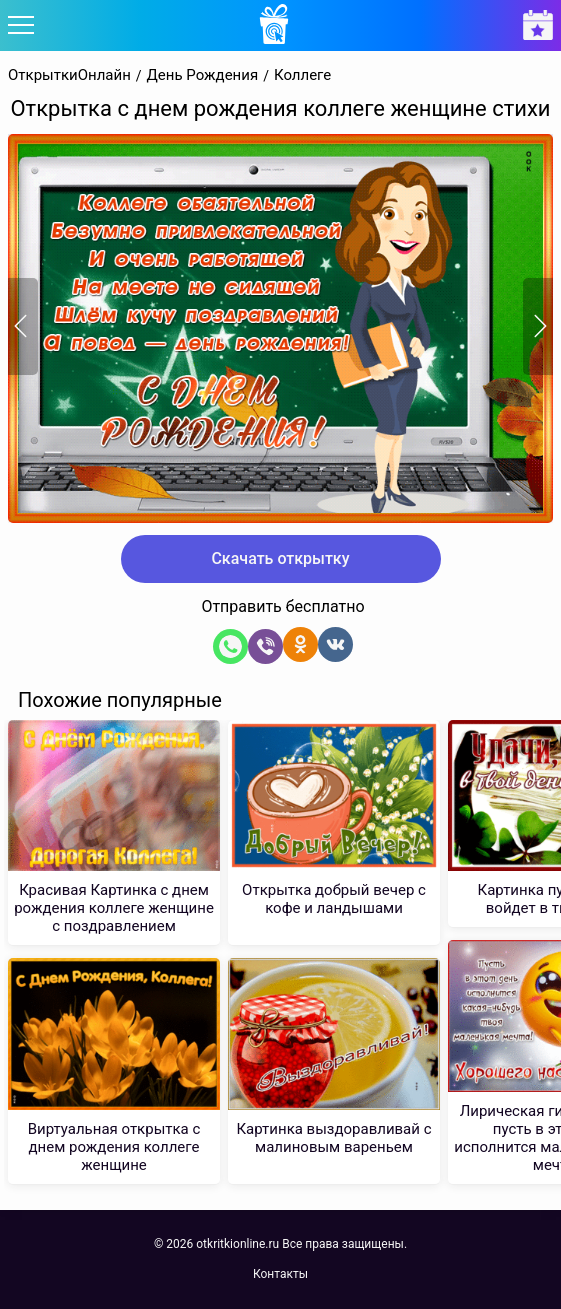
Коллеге (302, 75)
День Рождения (203, 75)
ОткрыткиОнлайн (69, 75)
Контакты (280, 1274)
